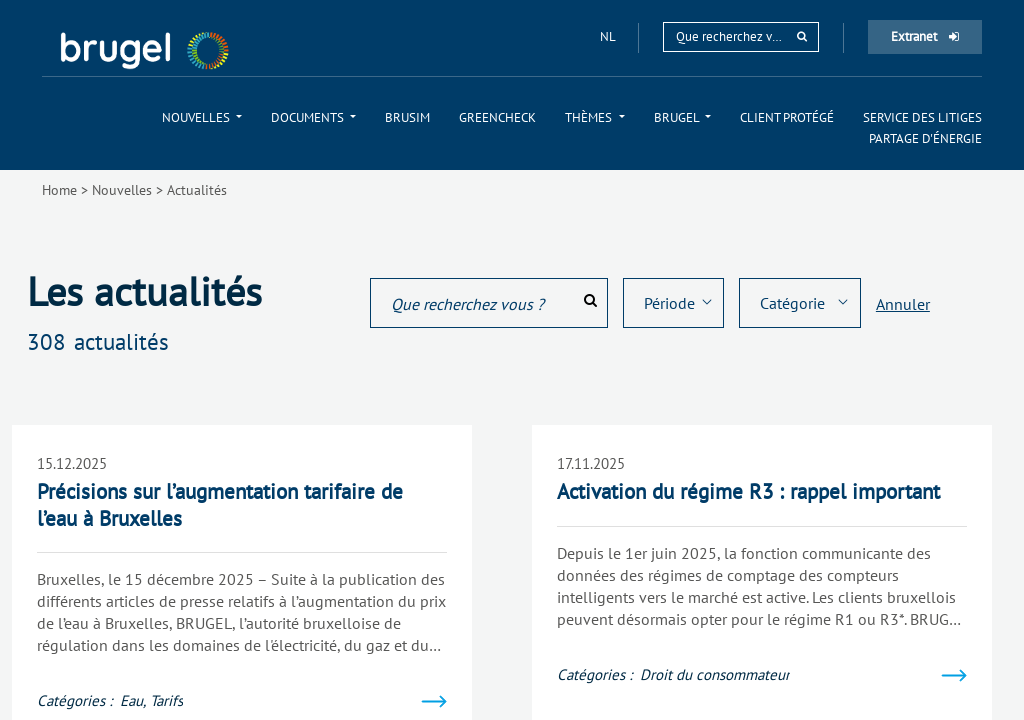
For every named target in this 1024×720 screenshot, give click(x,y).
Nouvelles (122, 190)
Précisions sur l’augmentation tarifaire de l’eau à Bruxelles (220, 504)
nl (609, 36)
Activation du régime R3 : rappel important (748, 491)
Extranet (925, 36)
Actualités (197, 190)
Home (59, 190)
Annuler (903, 304)
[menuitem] (202, 117)
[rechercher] (802, 36)
